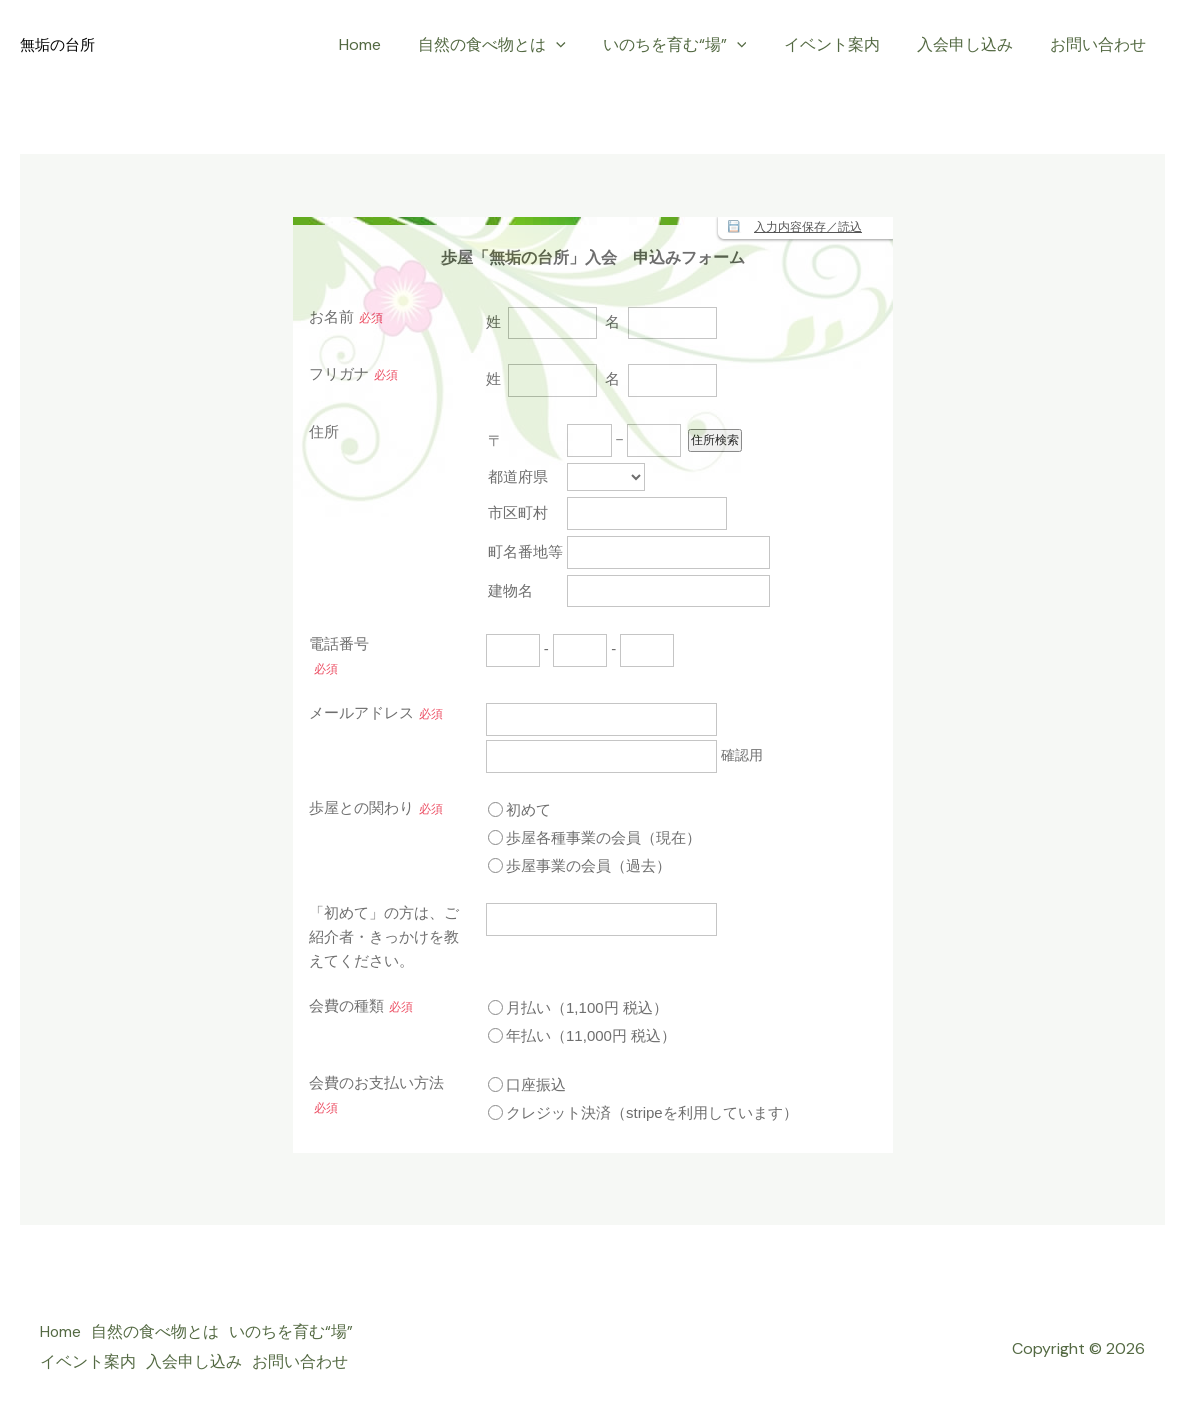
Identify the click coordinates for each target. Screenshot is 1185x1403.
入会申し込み (973, 44)
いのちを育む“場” (693, 45)
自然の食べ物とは (516, 45)
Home (389, 44)
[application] (580, 45)
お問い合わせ (1101, 44)
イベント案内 (845, 44)
